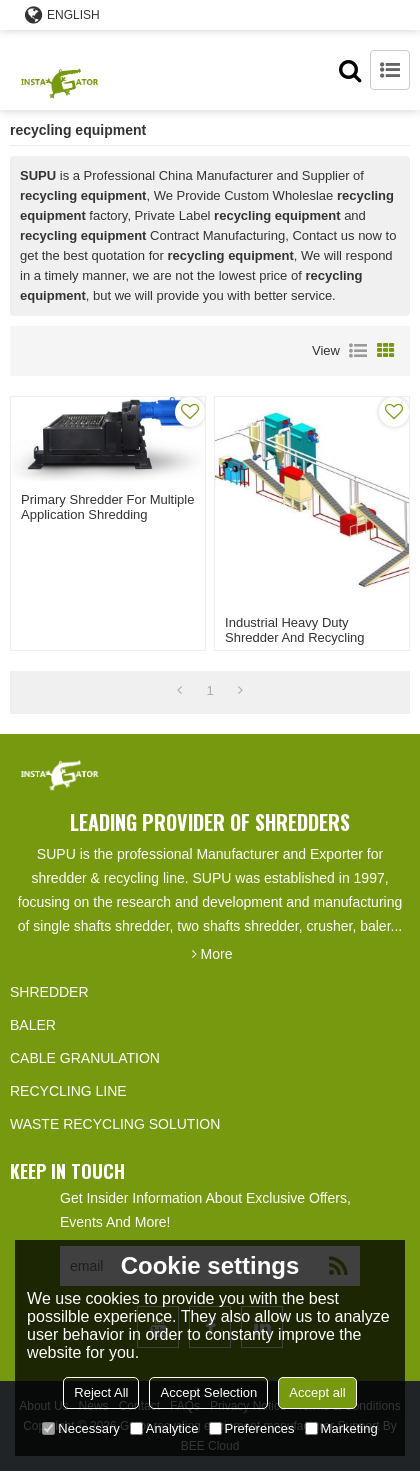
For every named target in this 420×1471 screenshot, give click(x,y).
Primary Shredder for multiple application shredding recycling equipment (107, 514)
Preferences (252, 1428)
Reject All (101, 1392)
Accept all (317, 1392)
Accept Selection (208, 1392)
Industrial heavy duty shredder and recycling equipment (294, 637)
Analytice (164, 1428)
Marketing (341, 1428)
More (217, 954)
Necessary (80, 1428)
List (358, 351)
